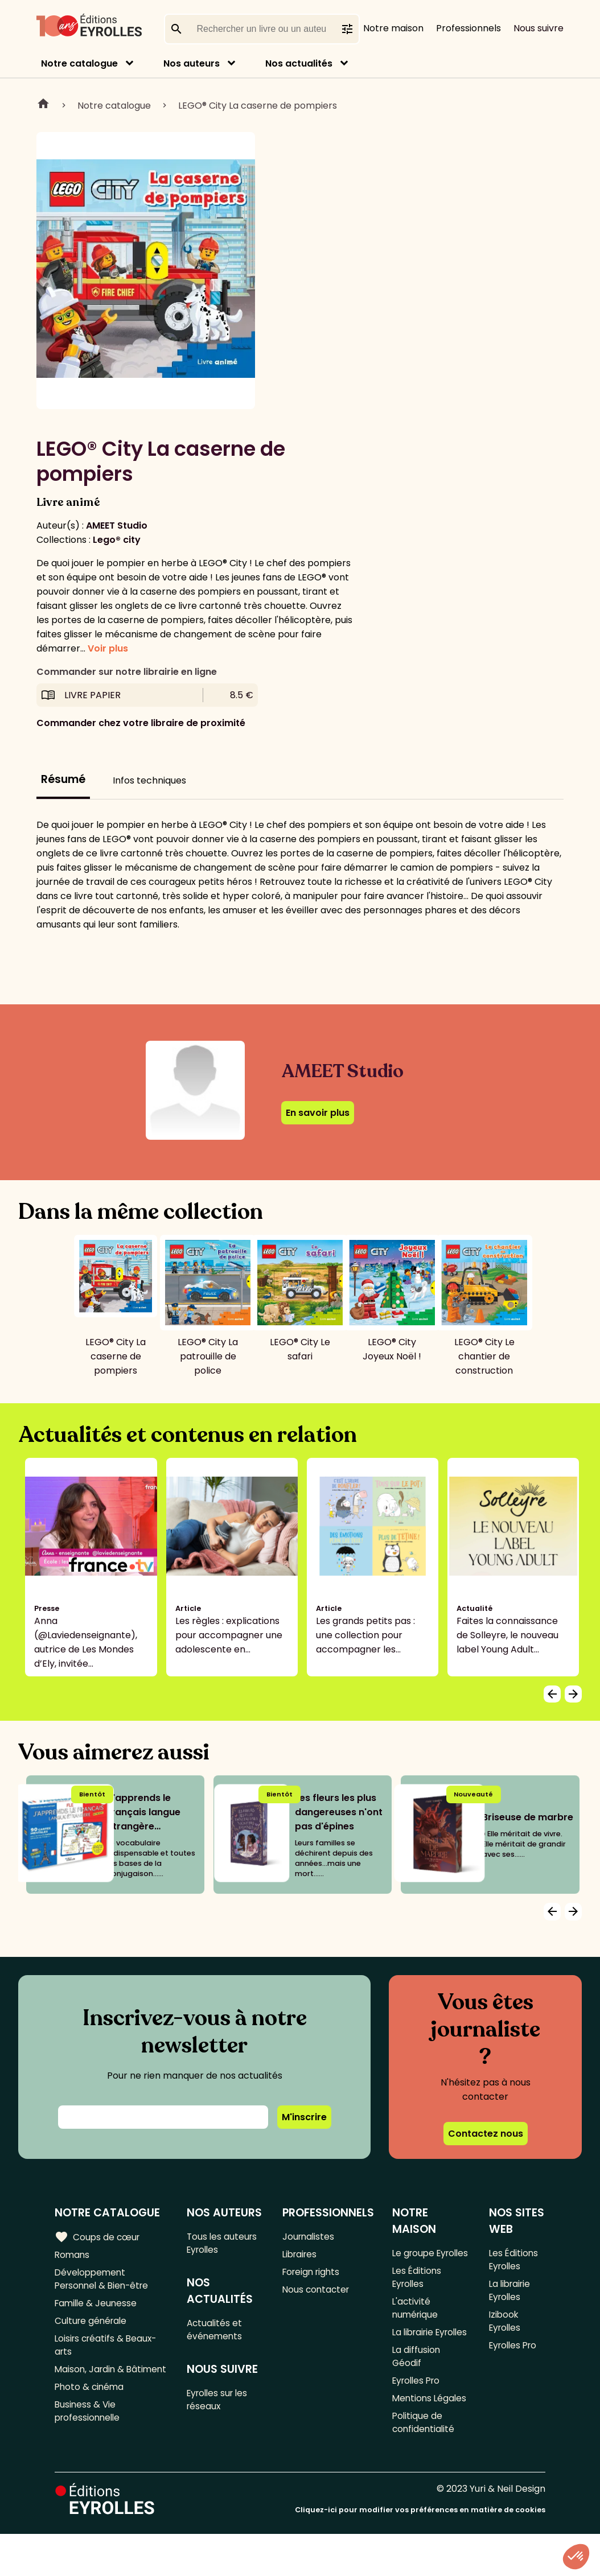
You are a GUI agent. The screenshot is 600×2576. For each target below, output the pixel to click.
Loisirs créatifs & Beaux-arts (108, 2352)
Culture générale (92, 2326)
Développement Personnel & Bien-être (104, 2281)
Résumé (63, 779)
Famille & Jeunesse (97, 2307)
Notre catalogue (79, 63)
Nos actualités (298, 63)
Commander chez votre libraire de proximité (140, 722)
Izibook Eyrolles (505, 2326)
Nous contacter (317, 2293)
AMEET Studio (116, 525)
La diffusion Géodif (416, 2392)
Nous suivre (538, 28)
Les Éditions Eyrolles (417, 2293)
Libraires (301, 2255)
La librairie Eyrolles (414, 2359)
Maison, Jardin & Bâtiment (91, 2385)
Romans (73, 2255)
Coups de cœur (98, 2237)
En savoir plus (318, 1112)
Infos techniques (149, 780)
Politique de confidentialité (424, 2463)
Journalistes (309, 2237)
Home (43, 105)
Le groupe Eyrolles (414, 2260)
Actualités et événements (216, 2333)
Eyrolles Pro (418, 2418)
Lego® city (117, 539)
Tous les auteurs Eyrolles (224, 2244)
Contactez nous (485, 2133)
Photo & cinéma (90, 2411)
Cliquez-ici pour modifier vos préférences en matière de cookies (420, 2552)
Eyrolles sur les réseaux (221, 2405)
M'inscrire (304, 2117)
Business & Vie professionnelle (89, 2437)
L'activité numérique (416, 2326)
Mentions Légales (430, 2437)
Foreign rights (313, 2274)
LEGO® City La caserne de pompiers (257, 105)
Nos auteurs (191, 63)
